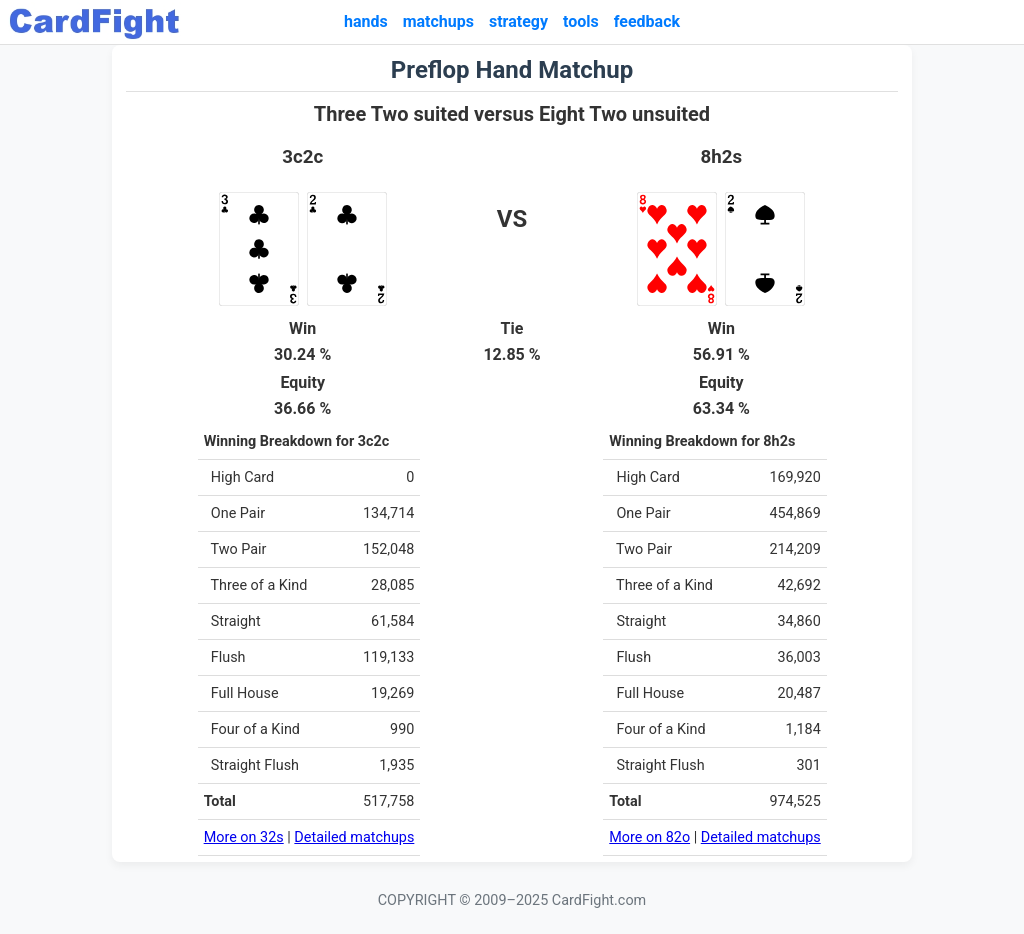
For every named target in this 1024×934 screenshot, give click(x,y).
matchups (438, 21)
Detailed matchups (354, 837)
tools (581, 21)
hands (366, 21)
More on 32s (244, 837)
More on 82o (649, 837)
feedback (647, 21)
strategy (518, 21)
